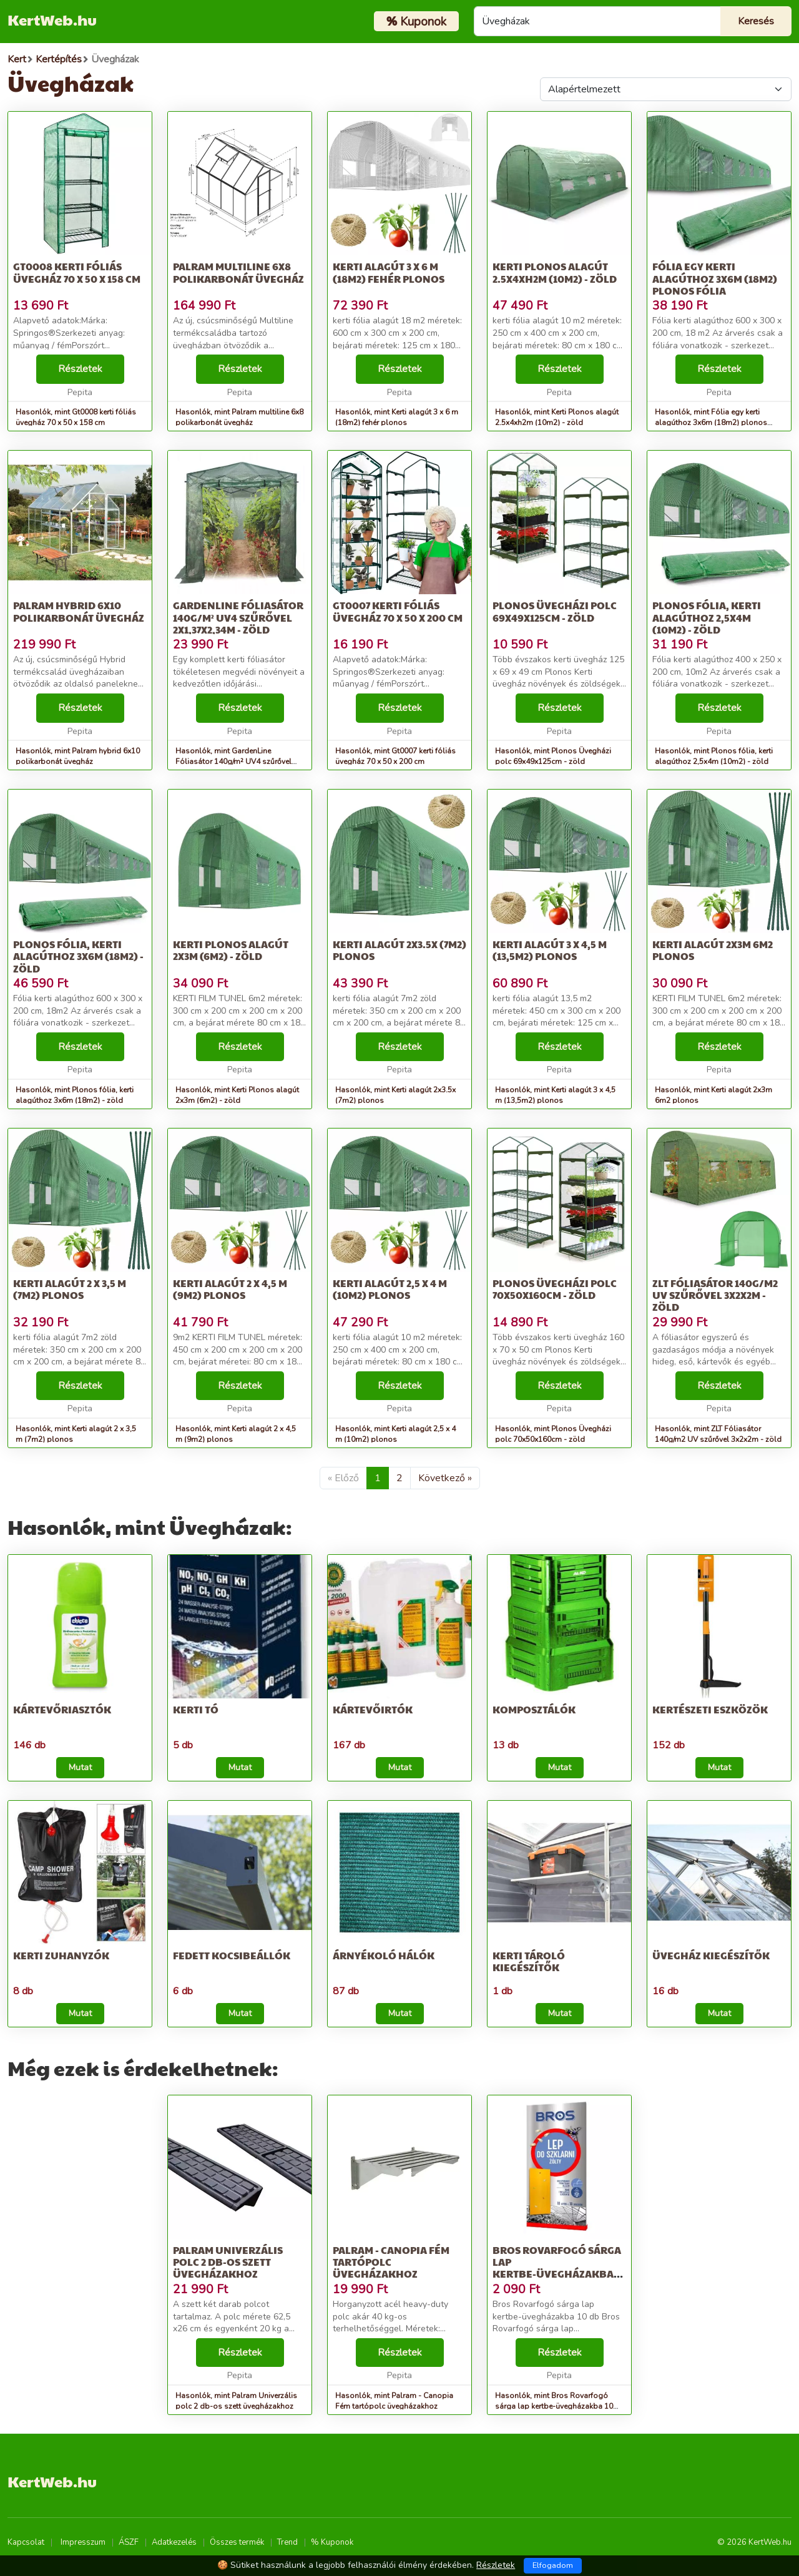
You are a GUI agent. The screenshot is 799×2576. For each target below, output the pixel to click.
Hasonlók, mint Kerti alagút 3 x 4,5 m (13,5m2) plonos (555, 1095)
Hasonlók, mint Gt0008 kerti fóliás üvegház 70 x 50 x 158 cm (76, 417)
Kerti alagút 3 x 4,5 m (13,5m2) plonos (550, 950)
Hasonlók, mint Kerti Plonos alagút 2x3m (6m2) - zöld (237, 1095)
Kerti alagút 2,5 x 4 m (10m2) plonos (390, 1289)
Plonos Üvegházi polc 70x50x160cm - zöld (555, 1289)
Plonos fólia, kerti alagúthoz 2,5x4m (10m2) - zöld (706, 617)
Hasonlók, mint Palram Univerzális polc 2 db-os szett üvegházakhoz (236, 2401)
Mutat (80, 1767)
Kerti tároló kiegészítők (529, 1961)
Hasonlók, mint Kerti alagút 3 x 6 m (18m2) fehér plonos (396, 417)
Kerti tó (195, 1709)
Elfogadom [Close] (552, 2565)
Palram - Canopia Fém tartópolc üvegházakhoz (391, 2262)
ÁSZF (129, 2542)
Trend (287, 2542)
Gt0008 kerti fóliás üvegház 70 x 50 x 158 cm (76, 272)
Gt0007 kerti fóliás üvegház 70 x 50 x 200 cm (398, 611)
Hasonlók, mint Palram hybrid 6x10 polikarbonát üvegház (78, 756)
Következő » (445, 1478)
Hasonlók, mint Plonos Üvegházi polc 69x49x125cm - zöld (553, 756)
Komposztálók (534, 1709)
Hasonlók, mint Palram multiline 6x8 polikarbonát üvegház (239, 417)
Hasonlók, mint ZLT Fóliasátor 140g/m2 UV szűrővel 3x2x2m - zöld (718, 1434)
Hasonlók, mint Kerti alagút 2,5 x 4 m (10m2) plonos (395, 1434)
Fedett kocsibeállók (231, 1955)
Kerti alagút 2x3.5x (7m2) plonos (399, 950)
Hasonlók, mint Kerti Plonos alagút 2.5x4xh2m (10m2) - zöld (557, 417)
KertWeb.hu (52, 19)
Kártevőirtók (373, 1709)
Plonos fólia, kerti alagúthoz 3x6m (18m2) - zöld (78, 956)
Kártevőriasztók (62, 1709)
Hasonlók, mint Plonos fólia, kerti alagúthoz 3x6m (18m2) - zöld (75, 1095)
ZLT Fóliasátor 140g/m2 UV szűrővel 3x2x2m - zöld (715, 1295)
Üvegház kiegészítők (711, 1955)
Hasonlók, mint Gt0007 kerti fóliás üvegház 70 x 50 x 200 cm (395, 756)
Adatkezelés (174, 2542)
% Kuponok (332, 2542)
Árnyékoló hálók (383, 1955)
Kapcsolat (25, 2542)
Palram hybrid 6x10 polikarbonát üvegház (78, 611)
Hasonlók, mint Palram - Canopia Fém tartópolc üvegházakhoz (394, 2401)
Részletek (80, 369)
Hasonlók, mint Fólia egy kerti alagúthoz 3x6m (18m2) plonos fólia (711, 422)
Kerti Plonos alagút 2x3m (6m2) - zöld (230, 950)
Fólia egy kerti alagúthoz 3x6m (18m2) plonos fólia (714, 278)
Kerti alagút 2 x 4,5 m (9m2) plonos (230, 1289)
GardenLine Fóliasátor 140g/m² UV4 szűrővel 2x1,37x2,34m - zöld (238, 617)
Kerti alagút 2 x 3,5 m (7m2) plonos (69, 1289)
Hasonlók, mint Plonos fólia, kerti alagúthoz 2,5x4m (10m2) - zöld (714, 756)
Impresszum (83, 2542)
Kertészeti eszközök (710, 1709)
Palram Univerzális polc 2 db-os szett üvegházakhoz (228, 2262)
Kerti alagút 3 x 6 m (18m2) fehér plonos (388, 272)
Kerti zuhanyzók (61, 1955)
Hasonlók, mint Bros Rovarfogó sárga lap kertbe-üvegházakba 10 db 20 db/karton (554, 2406)
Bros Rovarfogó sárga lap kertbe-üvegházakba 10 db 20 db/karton (557, 2268)
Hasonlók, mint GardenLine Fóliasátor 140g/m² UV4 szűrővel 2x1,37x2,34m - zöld (233, 761)
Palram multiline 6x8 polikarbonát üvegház (238, 272)
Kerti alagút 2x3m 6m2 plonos (712, 950)
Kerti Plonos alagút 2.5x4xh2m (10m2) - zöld (555, 272)
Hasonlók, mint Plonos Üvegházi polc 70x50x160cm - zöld (553, 1434)
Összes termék (237, 2542)
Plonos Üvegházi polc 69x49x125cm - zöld (555, 611)
